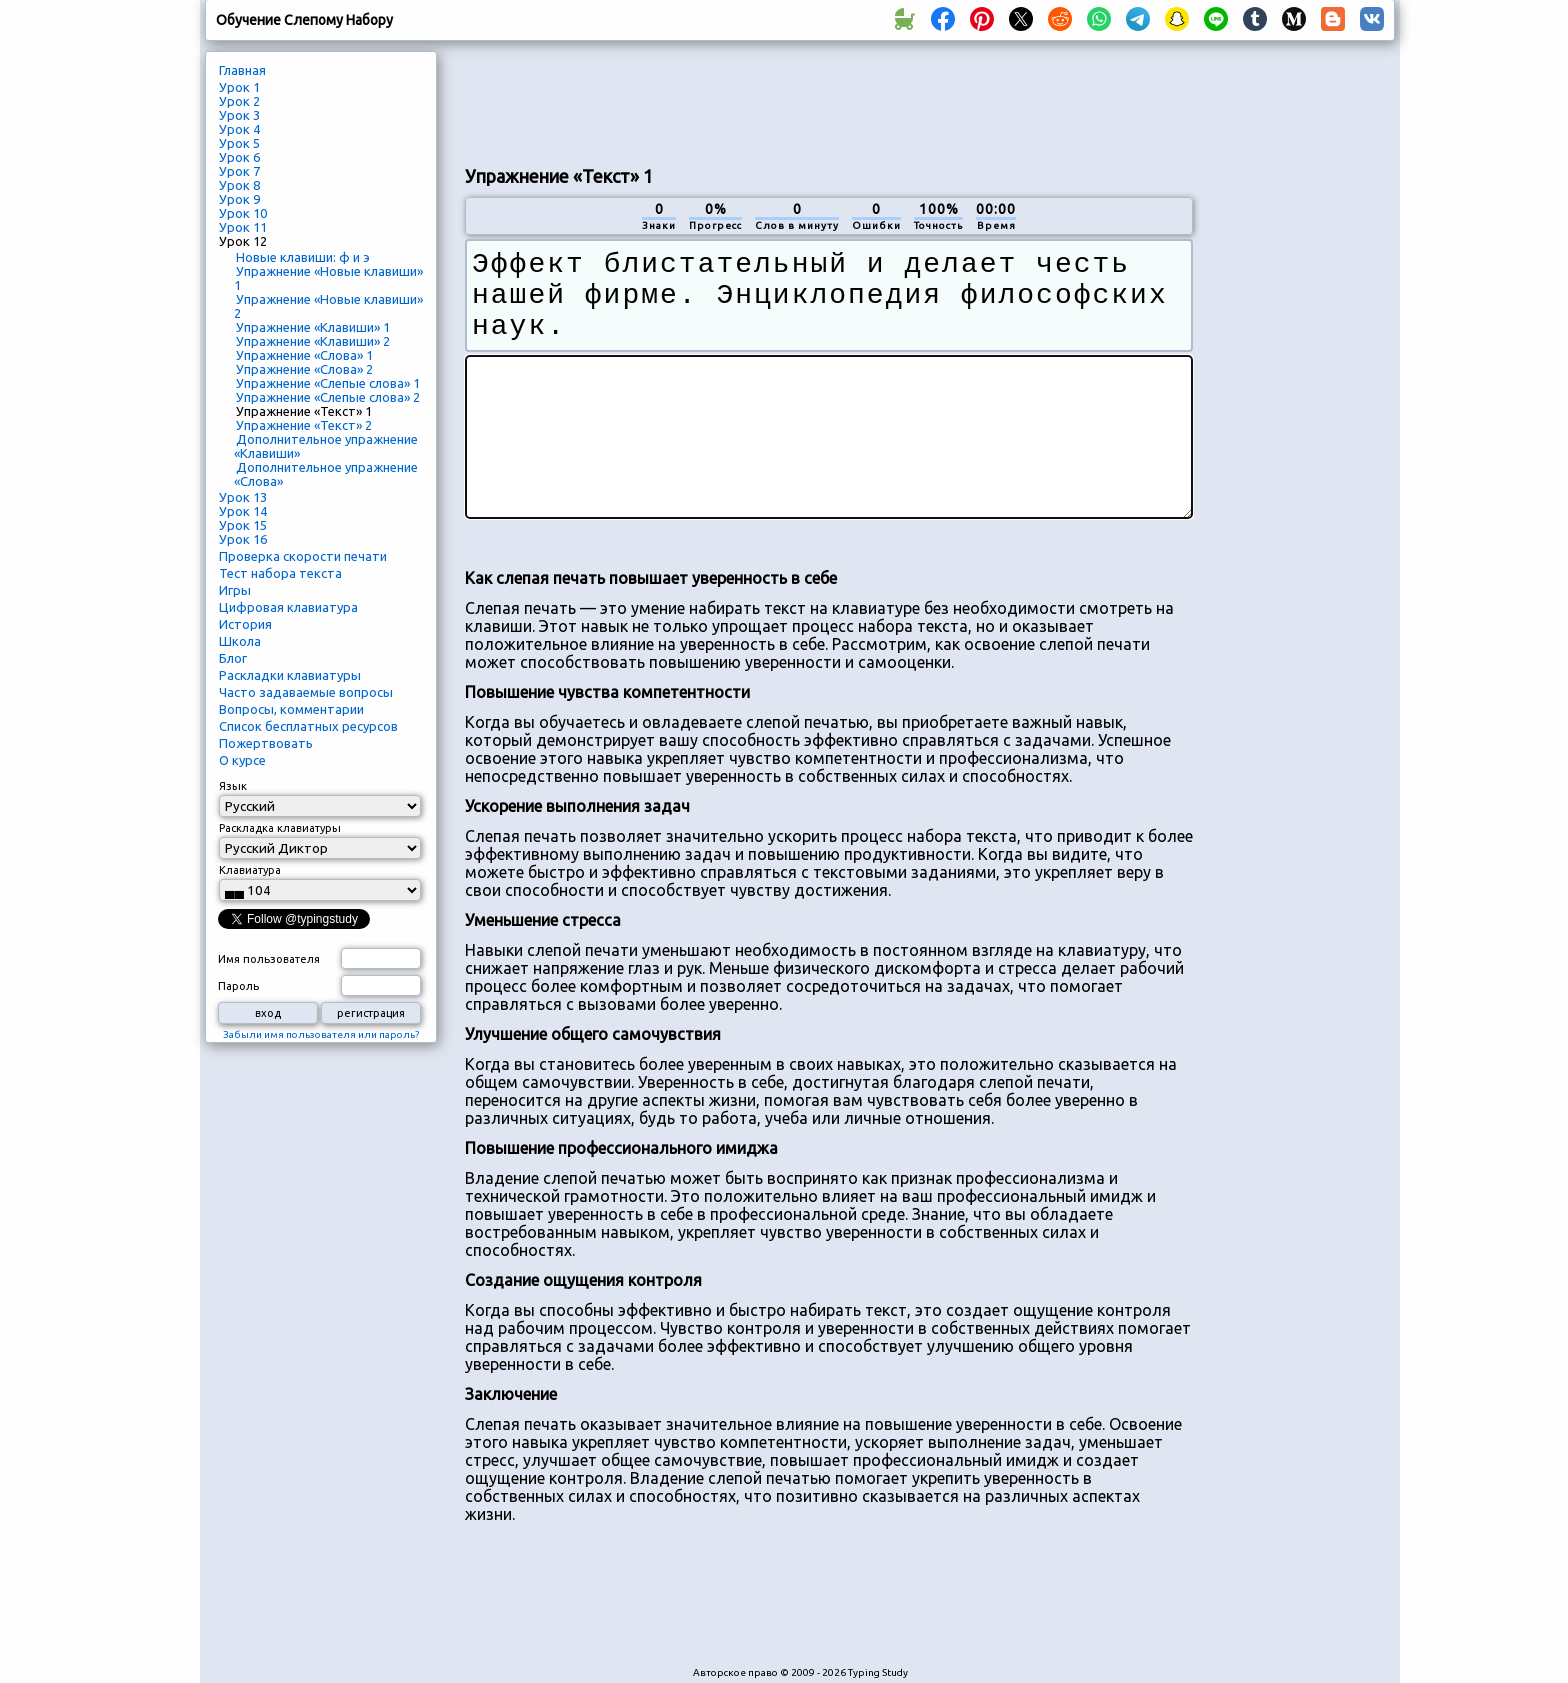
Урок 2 (239, 101)
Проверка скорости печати (303, 556)
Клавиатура (250, 870)
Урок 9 (239, 199)
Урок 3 (239, 115)
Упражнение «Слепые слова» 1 (328, 383)
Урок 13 (243, 497)
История (245, 624)
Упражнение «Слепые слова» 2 (328, 397)
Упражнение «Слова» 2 (304, 369)
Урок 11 (243, 227)
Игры (235, 590)
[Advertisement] (829, 101)
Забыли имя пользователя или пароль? (321, 1034)
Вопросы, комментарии (291, 709)
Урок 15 (243, 525)
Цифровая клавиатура (288, 607)
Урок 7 (239, 171)
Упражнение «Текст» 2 (304, 425)
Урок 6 (239, 157)
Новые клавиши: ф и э (302, 257)
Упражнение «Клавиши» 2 (313, 341)
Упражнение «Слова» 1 (304, 355)
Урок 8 (239, 185)
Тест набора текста (280, 573)
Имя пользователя (269, 959)
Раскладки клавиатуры (290, 675)
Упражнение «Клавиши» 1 (313, 327)
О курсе (242, 760)
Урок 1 (239, 87)
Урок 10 (243, 213)
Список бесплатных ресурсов (308, 726)
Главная (242, 70)
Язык (233, 786)
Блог (233, 658)
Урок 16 (243, 539)
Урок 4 (239, 129)
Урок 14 (243, 511)
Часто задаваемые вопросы (306, 692)
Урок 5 (239, 143)
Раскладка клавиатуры (280, 828)
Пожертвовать (266, 743)
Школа (240, 641)
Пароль (238, 986)
